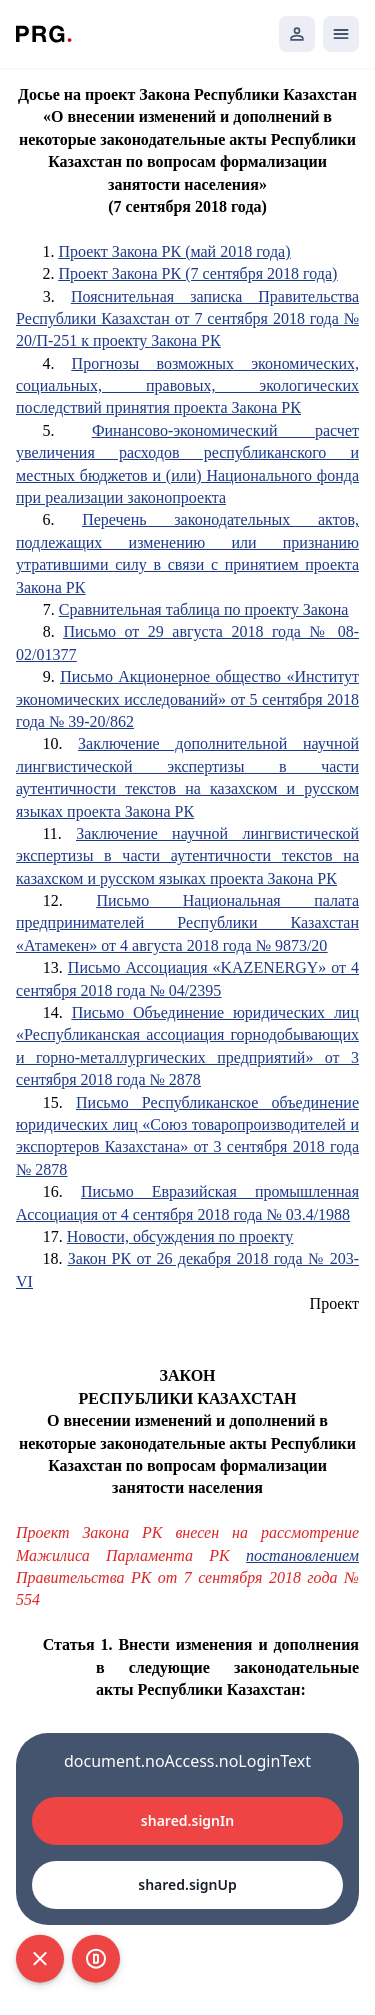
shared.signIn (187, 1820)
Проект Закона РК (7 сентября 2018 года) (197, 273)
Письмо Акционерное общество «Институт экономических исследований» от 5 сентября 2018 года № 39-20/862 (187, 699)
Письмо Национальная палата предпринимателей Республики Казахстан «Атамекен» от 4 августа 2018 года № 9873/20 (187, 923)
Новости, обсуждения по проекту (180, 1236)
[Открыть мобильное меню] (341, 34)
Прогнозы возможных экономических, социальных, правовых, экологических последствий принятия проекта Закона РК (187, 386)
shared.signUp (187, 1884)
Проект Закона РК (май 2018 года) (174, 251)
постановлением (302, 1555)
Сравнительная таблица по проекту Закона (204, 609)
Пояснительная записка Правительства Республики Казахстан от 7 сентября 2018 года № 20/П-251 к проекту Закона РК (187, 319)
